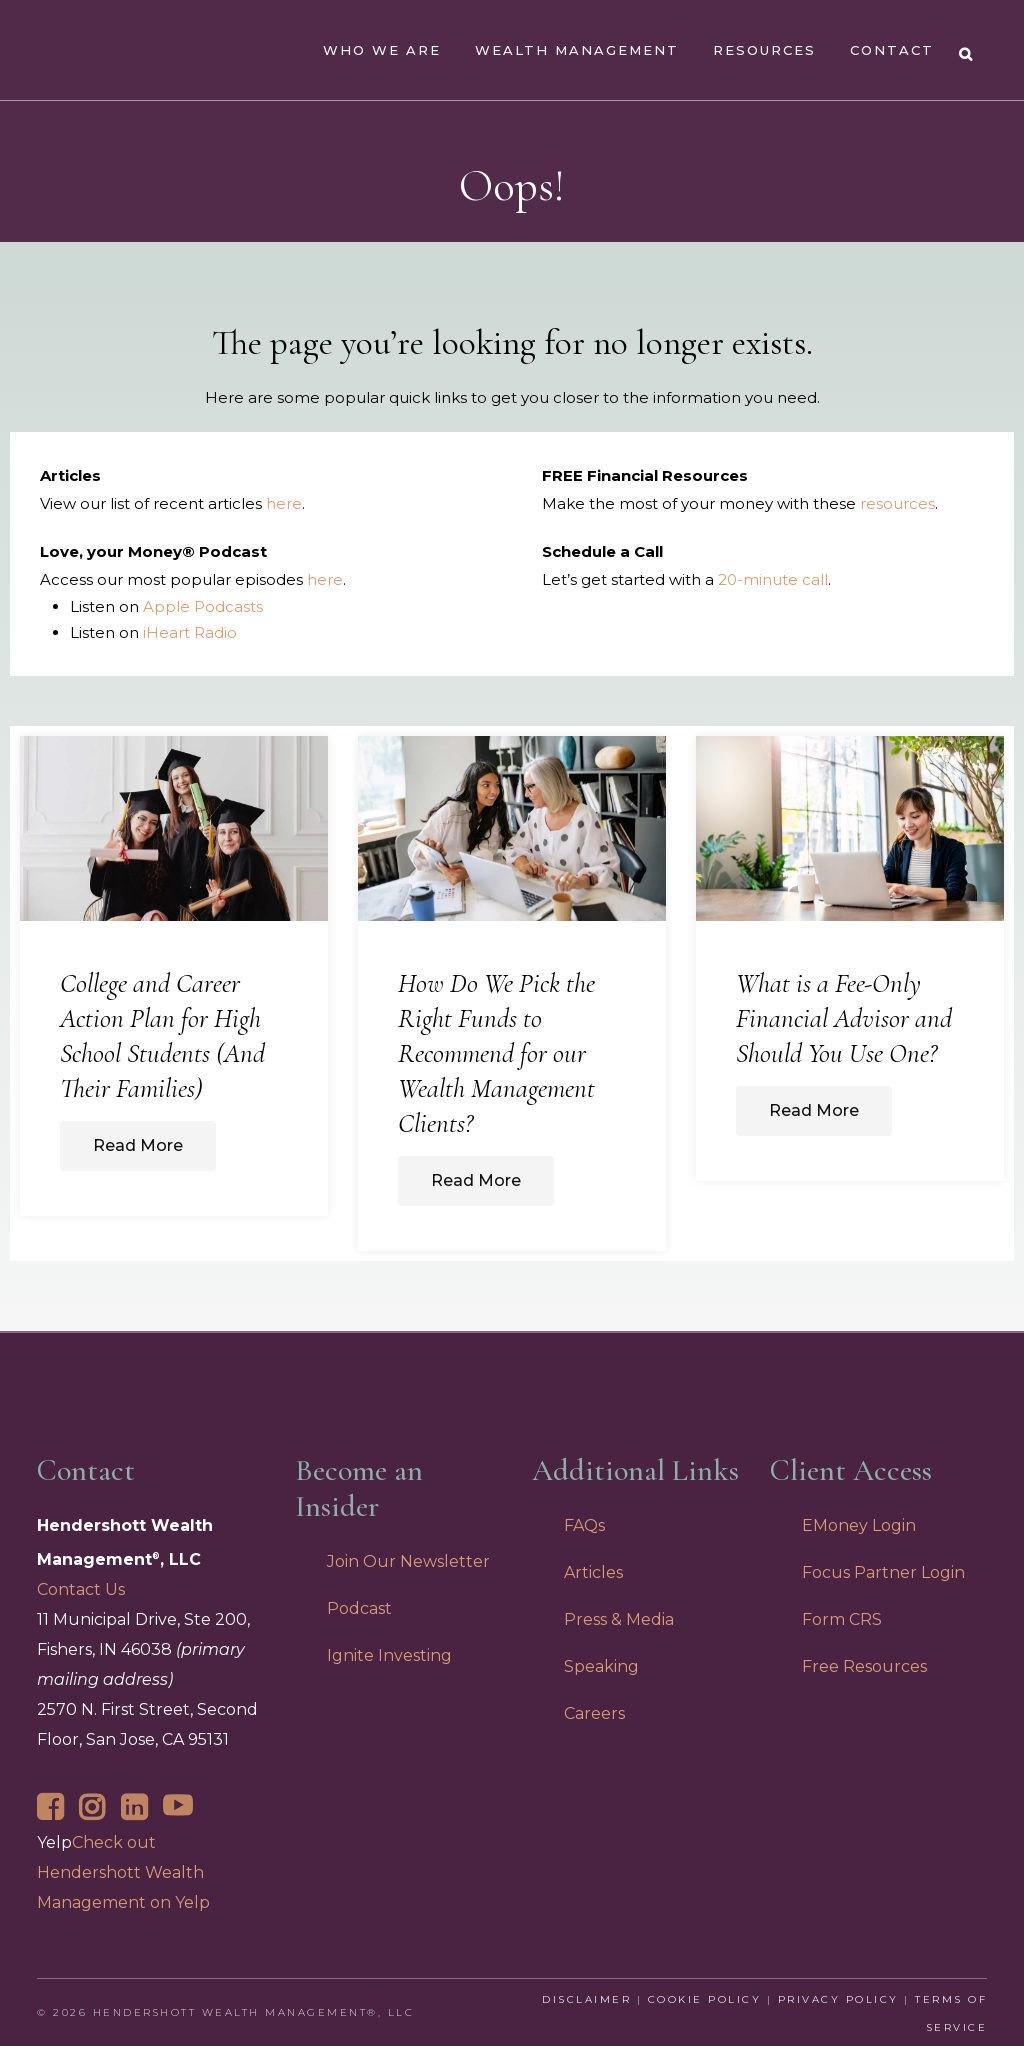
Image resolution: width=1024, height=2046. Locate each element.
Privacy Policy (838, 1999)
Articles (593, 1572)
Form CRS (842, 1619)
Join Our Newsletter (408, 1561)
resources (897, 503)
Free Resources (864, 1666)
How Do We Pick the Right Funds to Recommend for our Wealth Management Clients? (496, 1053)
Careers (594, 1713)
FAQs (584, 1525)
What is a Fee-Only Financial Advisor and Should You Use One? (844, 1018)
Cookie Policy (705, 1999)
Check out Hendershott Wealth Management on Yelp (123, 1872)
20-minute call (773, 579)
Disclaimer (586, 1999)
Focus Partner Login (883, 1572)
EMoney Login (859, 1525)
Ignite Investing (389, 1655)
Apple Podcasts (203, 606)
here (284, 503)
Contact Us (81, 1589)
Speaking (601, 1666)
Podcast (359, 1608)
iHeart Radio (190, 632)
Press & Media (619, 1619)
